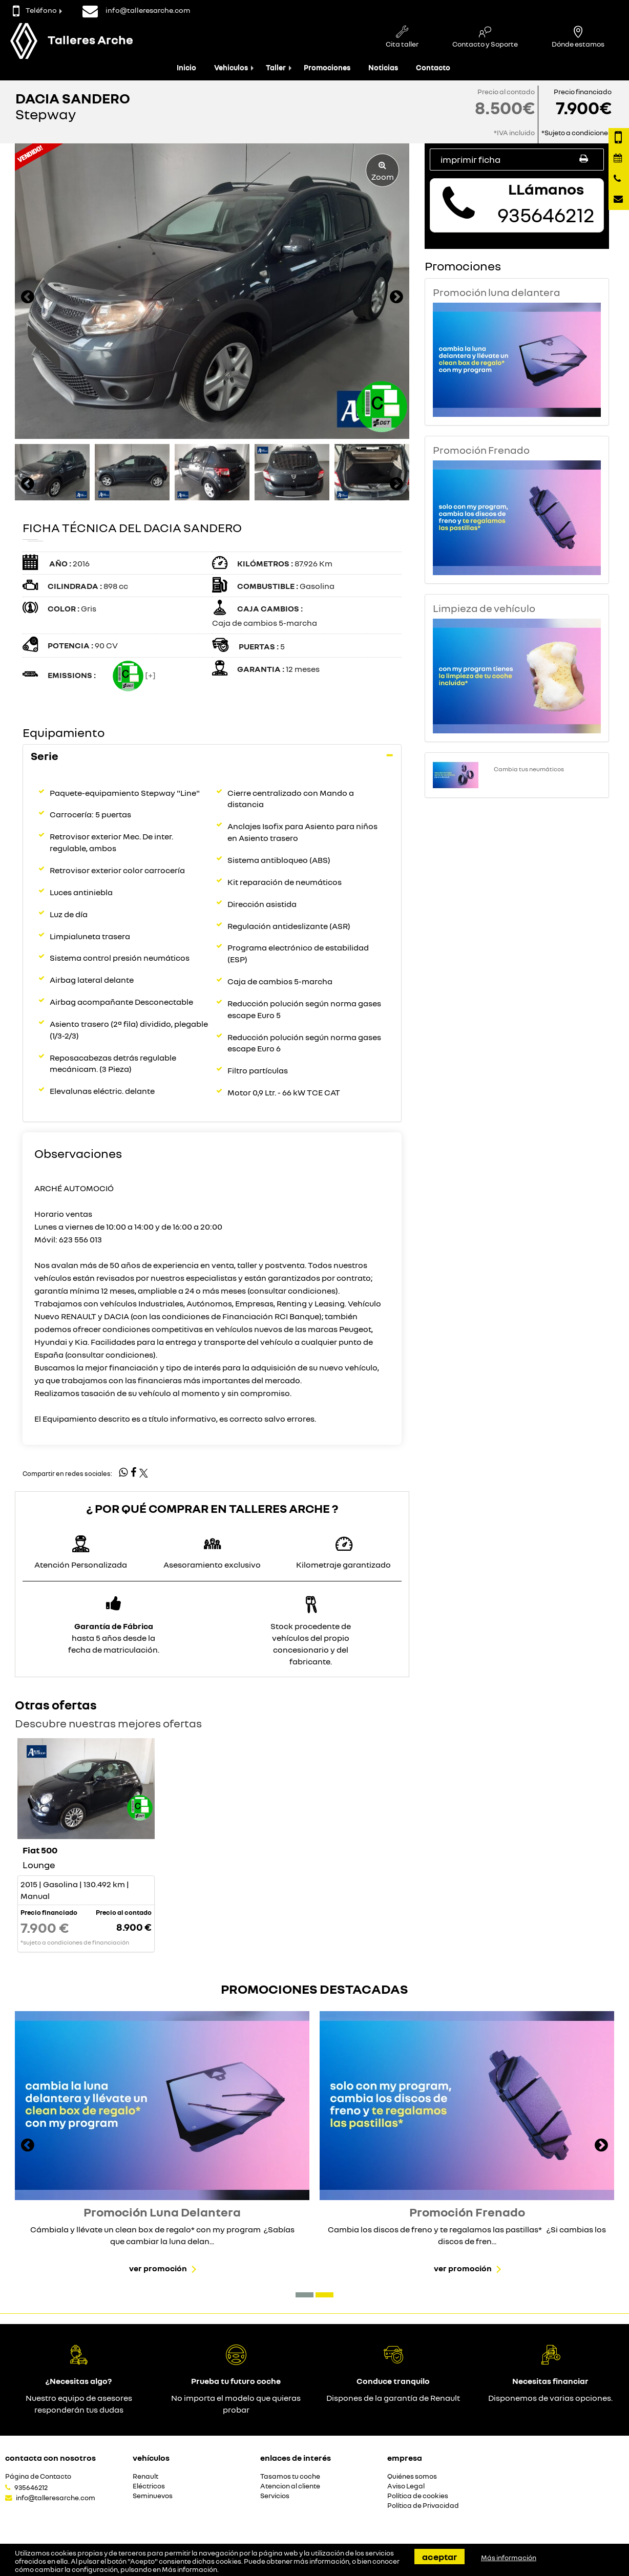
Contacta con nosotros (50, 2458)
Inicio (186, 67)
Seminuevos (153, 2496)
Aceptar (439, 2556)
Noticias (383, 67)
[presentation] (27, 298)
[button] (304, 2295)
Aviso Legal (406, 2486)
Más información (189, 2569)
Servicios (274, 2496)
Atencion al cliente (290, 2486)
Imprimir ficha (517, 158)
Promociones (327, 67)
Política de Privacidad (423, 2505)
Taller (276, 67)
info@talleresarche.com (55, 2498)
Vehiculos (231, 67)
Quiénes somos (412, 2476)
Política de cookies (417, 2496)
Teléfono (35, 10)
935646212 (31, 2487)
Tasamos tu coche (290, 2476)
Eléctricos (149, 2486)
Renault (145, 2476)
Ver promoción (158, 2268)
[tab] (212, 756)
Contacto (433, 67)
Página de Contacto (38, 2476)
